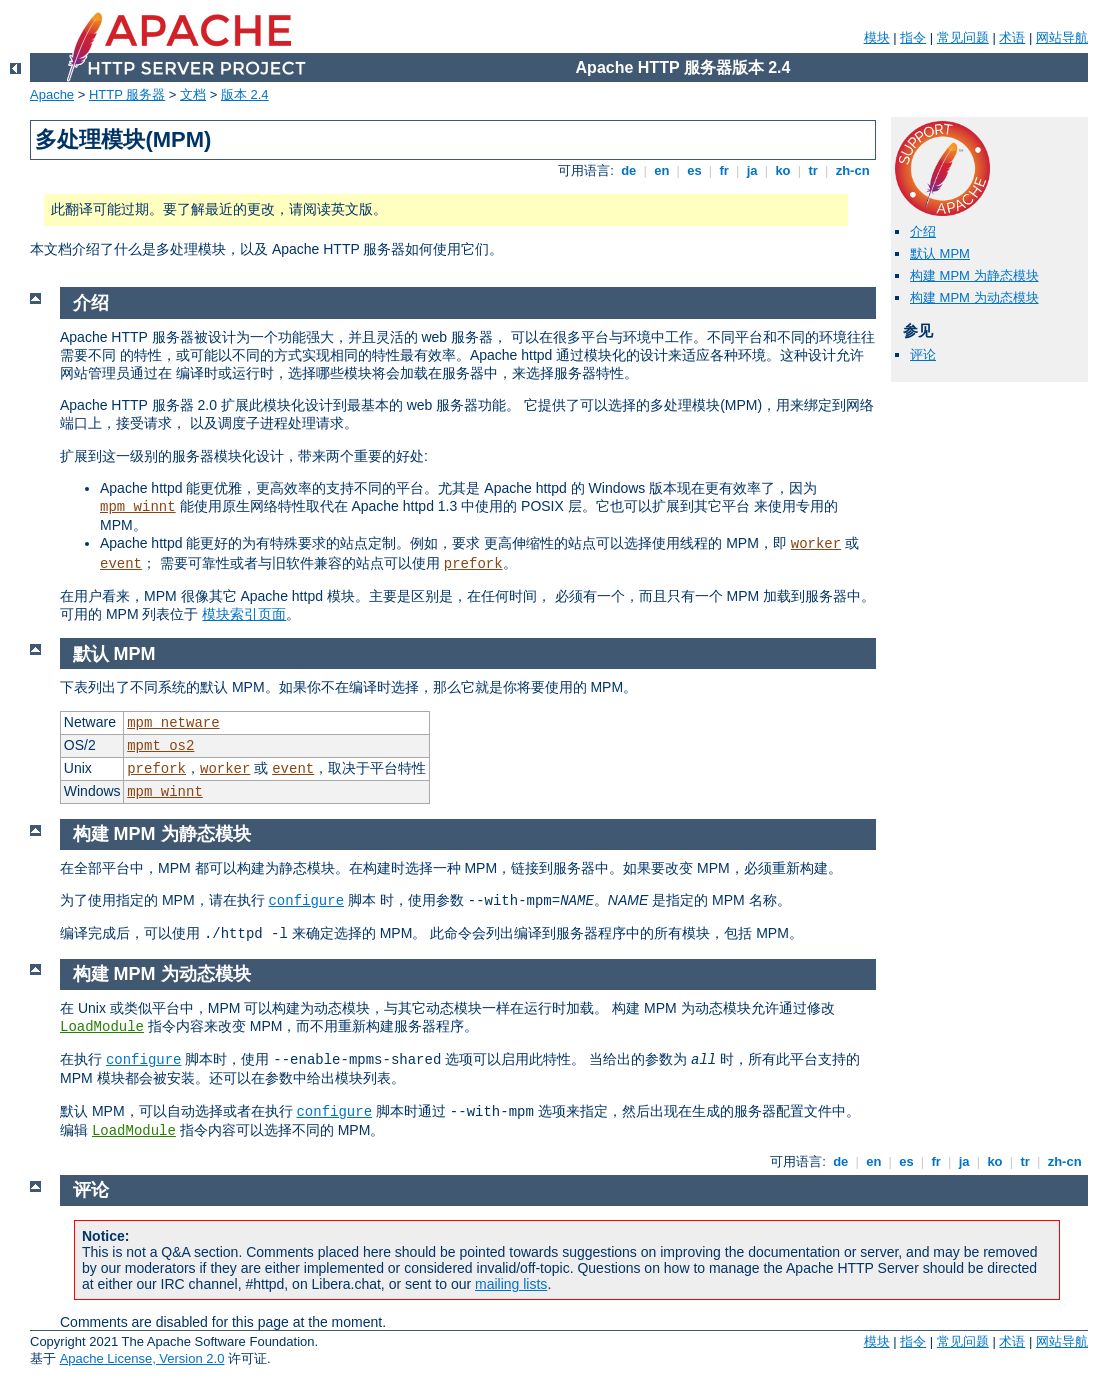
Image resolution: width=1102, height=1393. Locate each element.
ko (783, 170)
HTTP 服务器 (127, 94)
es (695, 170)
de (629, 170)
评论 (923, 354)
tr (813, 170)
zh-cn (852, 170)
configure (306, 901)
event (121, 564)
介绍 (923, 231)
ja (752, 170)
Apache (52, 94)
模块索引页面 (244, 614)
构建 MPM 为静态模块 (974, 275)
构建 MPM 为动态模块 (974, 297)
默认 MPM (940, 253)
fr (724, 170)
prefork (473, 564)
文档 (193, 94)
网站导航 (1062, 37)
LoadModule (102, 1027)
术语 (1012, 37)
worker (816, 544)
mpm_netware (173, 723)
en (662, 170)
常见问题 (963, 37)
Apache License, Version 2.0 (142, 1358)
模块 (877, 37)
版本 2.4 (245, 94)
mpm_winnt (138, 507)
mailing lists (511, 1284)
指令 (913, 37)
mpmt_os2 (160, 746)
